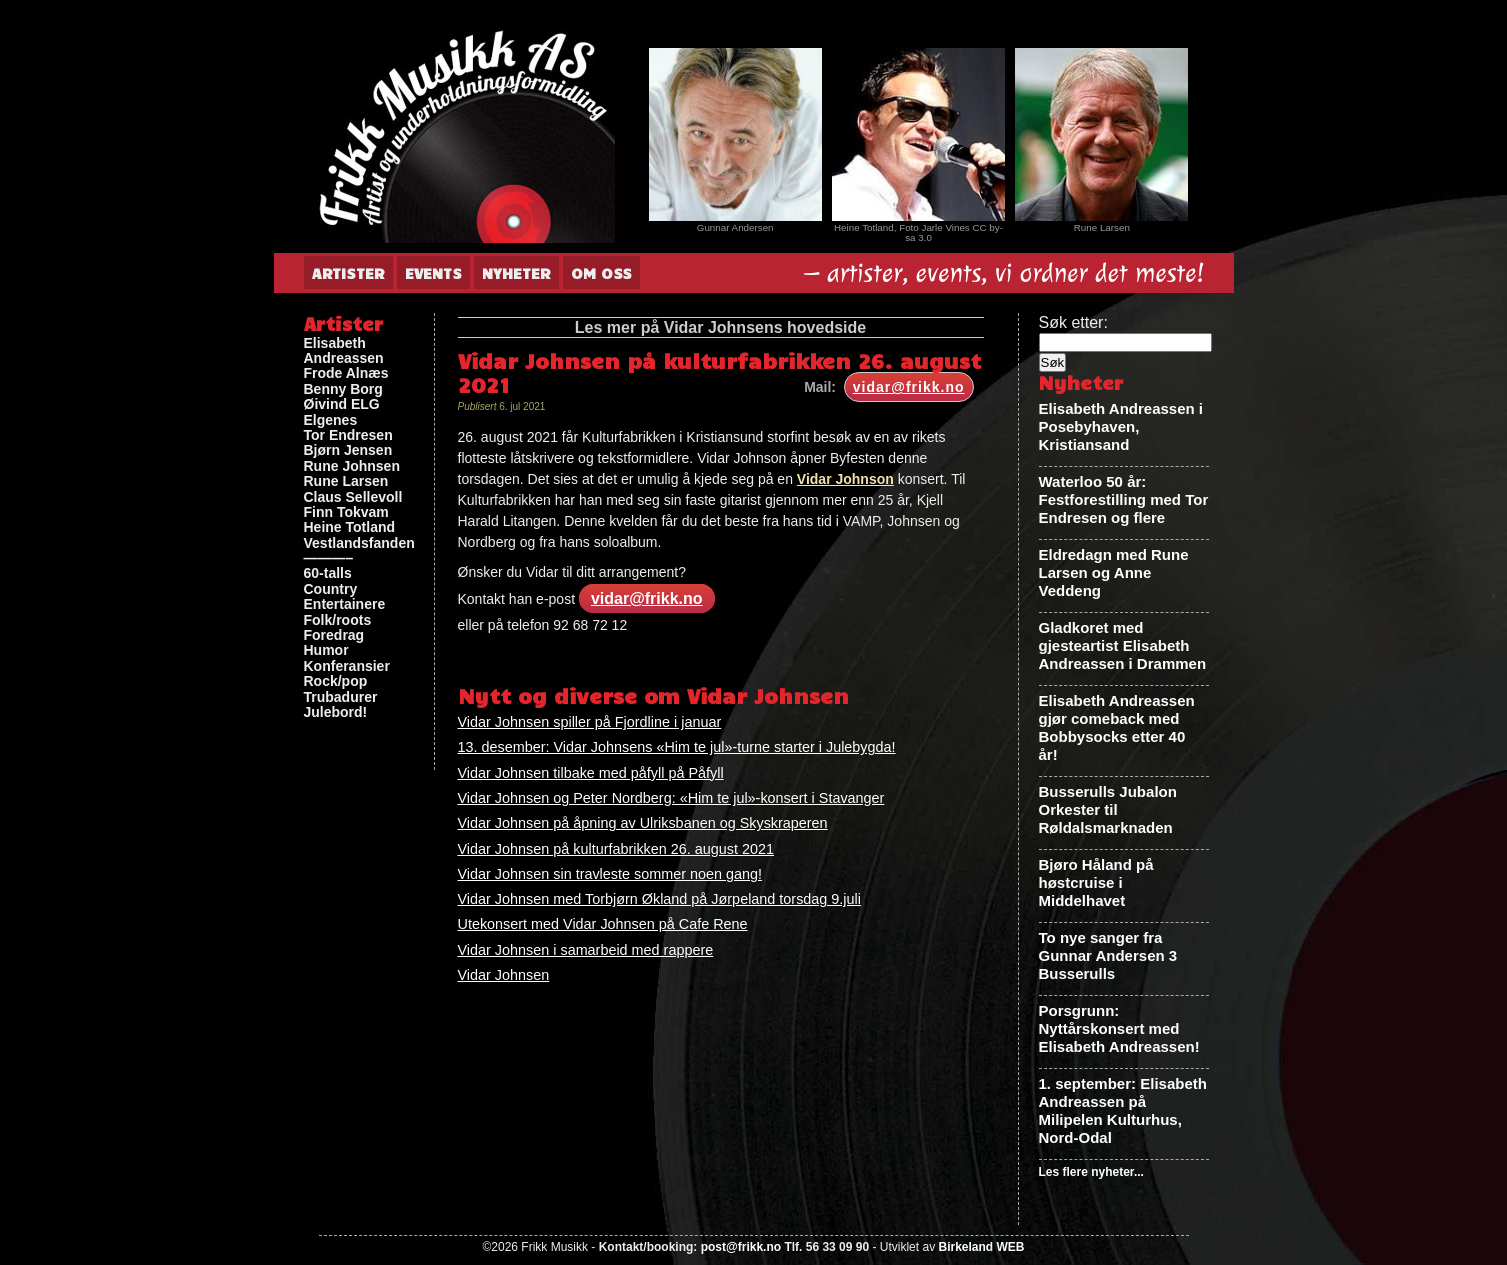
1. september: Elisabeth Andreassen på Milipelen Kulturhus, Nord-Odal (1123, 1110)
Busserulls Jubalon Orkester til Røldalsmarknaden (1108, 809)
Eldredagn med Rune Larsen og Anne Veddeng (1114, 572)
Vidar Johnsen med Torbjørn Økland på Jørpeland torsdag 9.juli (659, 899)
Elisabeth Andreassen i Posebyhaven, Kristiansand (1121, 426)
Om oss (601, 273)
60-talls (328, 573)
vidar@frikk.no (909, 387)
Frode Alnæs (346, 373)
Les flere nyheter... (1091, 1172)
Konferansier (347, 666)
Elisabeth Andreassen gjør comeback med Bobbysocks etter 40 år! (1117, 727)
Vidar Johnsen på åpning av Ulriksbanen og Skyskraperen (643, 823)
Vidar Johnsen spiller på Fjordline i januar (590, 722)
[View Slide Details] (735, 134)
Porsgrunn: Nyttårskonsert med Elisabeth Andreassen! (1119, 1028)
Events (433, 273)
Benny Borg (343, 389)
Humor (326, 650)
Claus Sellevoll (353, 497)
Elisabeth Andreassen (344, 351)
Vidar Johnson (845, 479)
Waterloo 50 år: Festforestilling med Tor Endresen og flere (1124, 499)
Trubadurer (341, 697)
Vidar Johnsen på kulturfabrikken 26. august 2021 (616, 849)
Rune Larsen (346, 481)
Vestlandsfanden (359, 543)
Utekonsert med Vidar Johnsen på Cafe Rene (603, 924)
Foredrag (334, 635)
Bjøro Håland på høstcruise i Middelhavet (1096, 882)
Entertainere (345, 604)
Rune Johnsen (352, 466)
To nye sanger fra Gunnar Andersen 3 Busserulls (1108, 955)
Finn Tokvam (346, 512)
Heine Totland (350, 527)
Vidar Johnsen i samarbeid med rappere (586, 950)
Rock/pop (336, 681)
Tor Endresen (348, 435)
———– (329, 558)
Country (331, 589)
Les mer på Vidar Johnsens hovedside (720, 327)
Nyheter (516, 273)
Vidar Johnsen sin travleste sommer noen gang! (610, 874)
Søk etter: (1073, 322)
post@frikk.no (741, 1247)
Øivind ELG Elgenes (342, 412)
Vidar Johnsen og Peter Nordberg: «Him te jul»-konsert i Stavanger (671, 798)
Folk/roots (338, 620)
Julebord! (336, 712)
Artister (348, 273)
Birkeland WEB (981, 1247)
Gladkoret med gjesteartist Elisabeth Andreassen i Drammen (1123, 645)
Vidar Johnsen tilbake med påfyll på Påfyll (591, 773)
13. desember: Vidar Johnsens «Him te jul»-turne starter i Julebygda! (677, 747)
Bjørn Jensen (348, 450)
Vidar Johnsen (504, 975)
